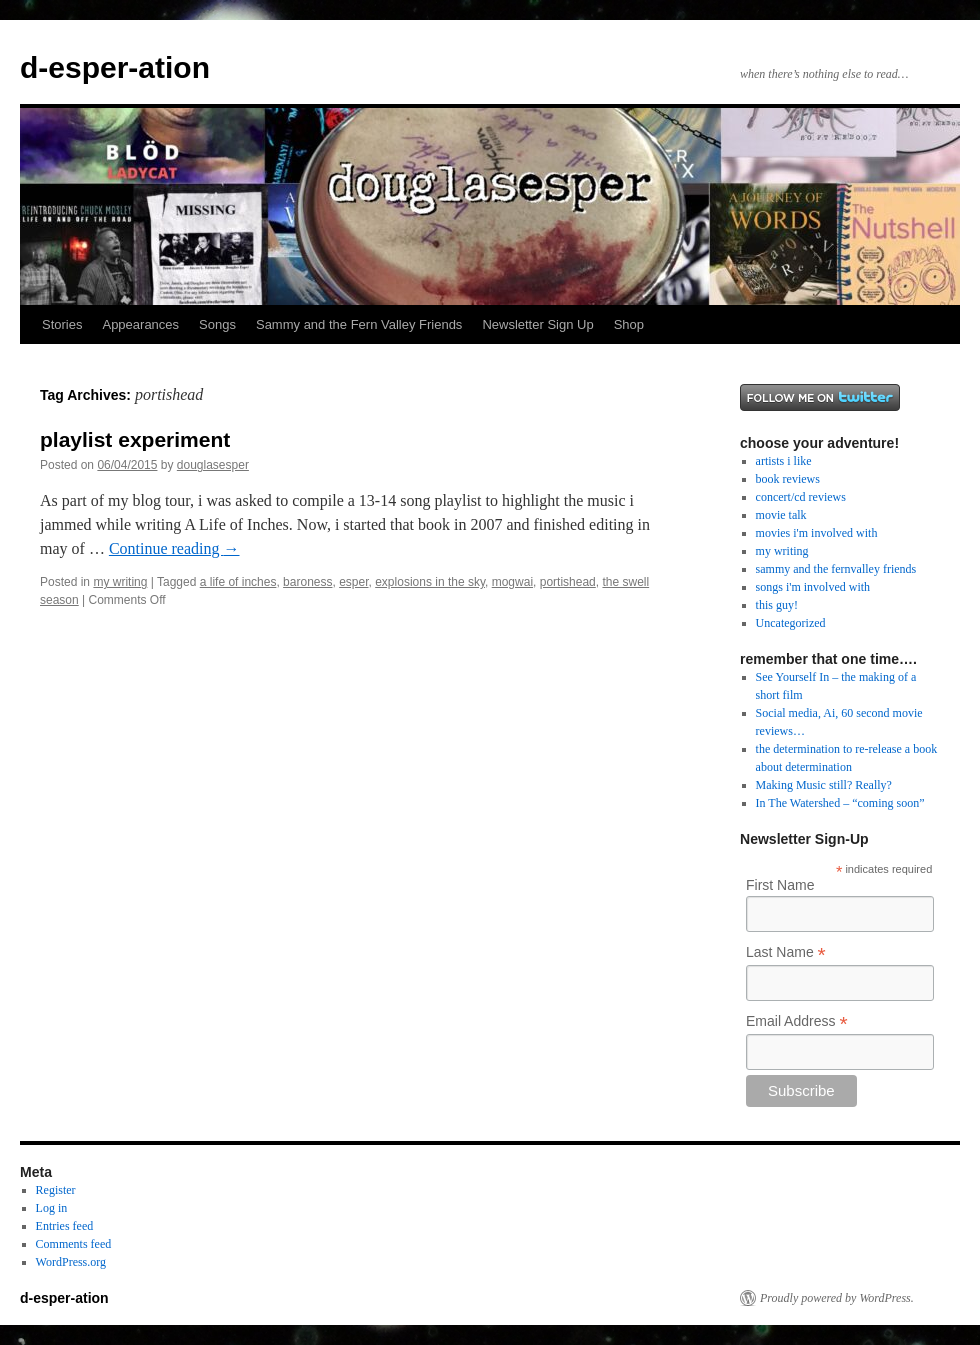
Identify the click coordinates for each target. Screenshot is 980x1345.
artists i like (784, 461)
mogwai (512, 582)
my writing (120, 582)
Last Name (786, 952)
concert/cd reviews (801, 497)
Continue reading (174, 548)
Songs (217, 324)
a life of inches (238, 582)
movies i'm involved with (817, 533)
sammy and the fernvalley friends (836, 569)
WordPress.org (71, 1262)
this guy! (777, 605)
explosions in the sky (430, 582)
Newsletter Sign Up (537, 324)
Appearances (140, 324)
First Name (780, 885)
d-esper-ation (115, 67)
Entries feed (65, 1226)
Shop (629, 324)
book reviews (788, 479)
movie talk (781, 515)
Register (56, 1190)
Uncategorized (791, 623)
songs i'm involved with (813, 587)
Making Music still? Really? (824, 785)
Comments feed (74, 1244)
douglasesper (213, 465)
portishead (568, 582)
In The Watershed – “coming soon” (840, 803)
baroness (307, 582)
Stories (62, 324)
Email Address (797, 1021)
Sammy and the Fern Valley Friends (359, 324)
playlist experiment (135, 439)
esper (353, 582)
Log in (52, 1208)
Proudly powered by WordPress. (837, 1298)
